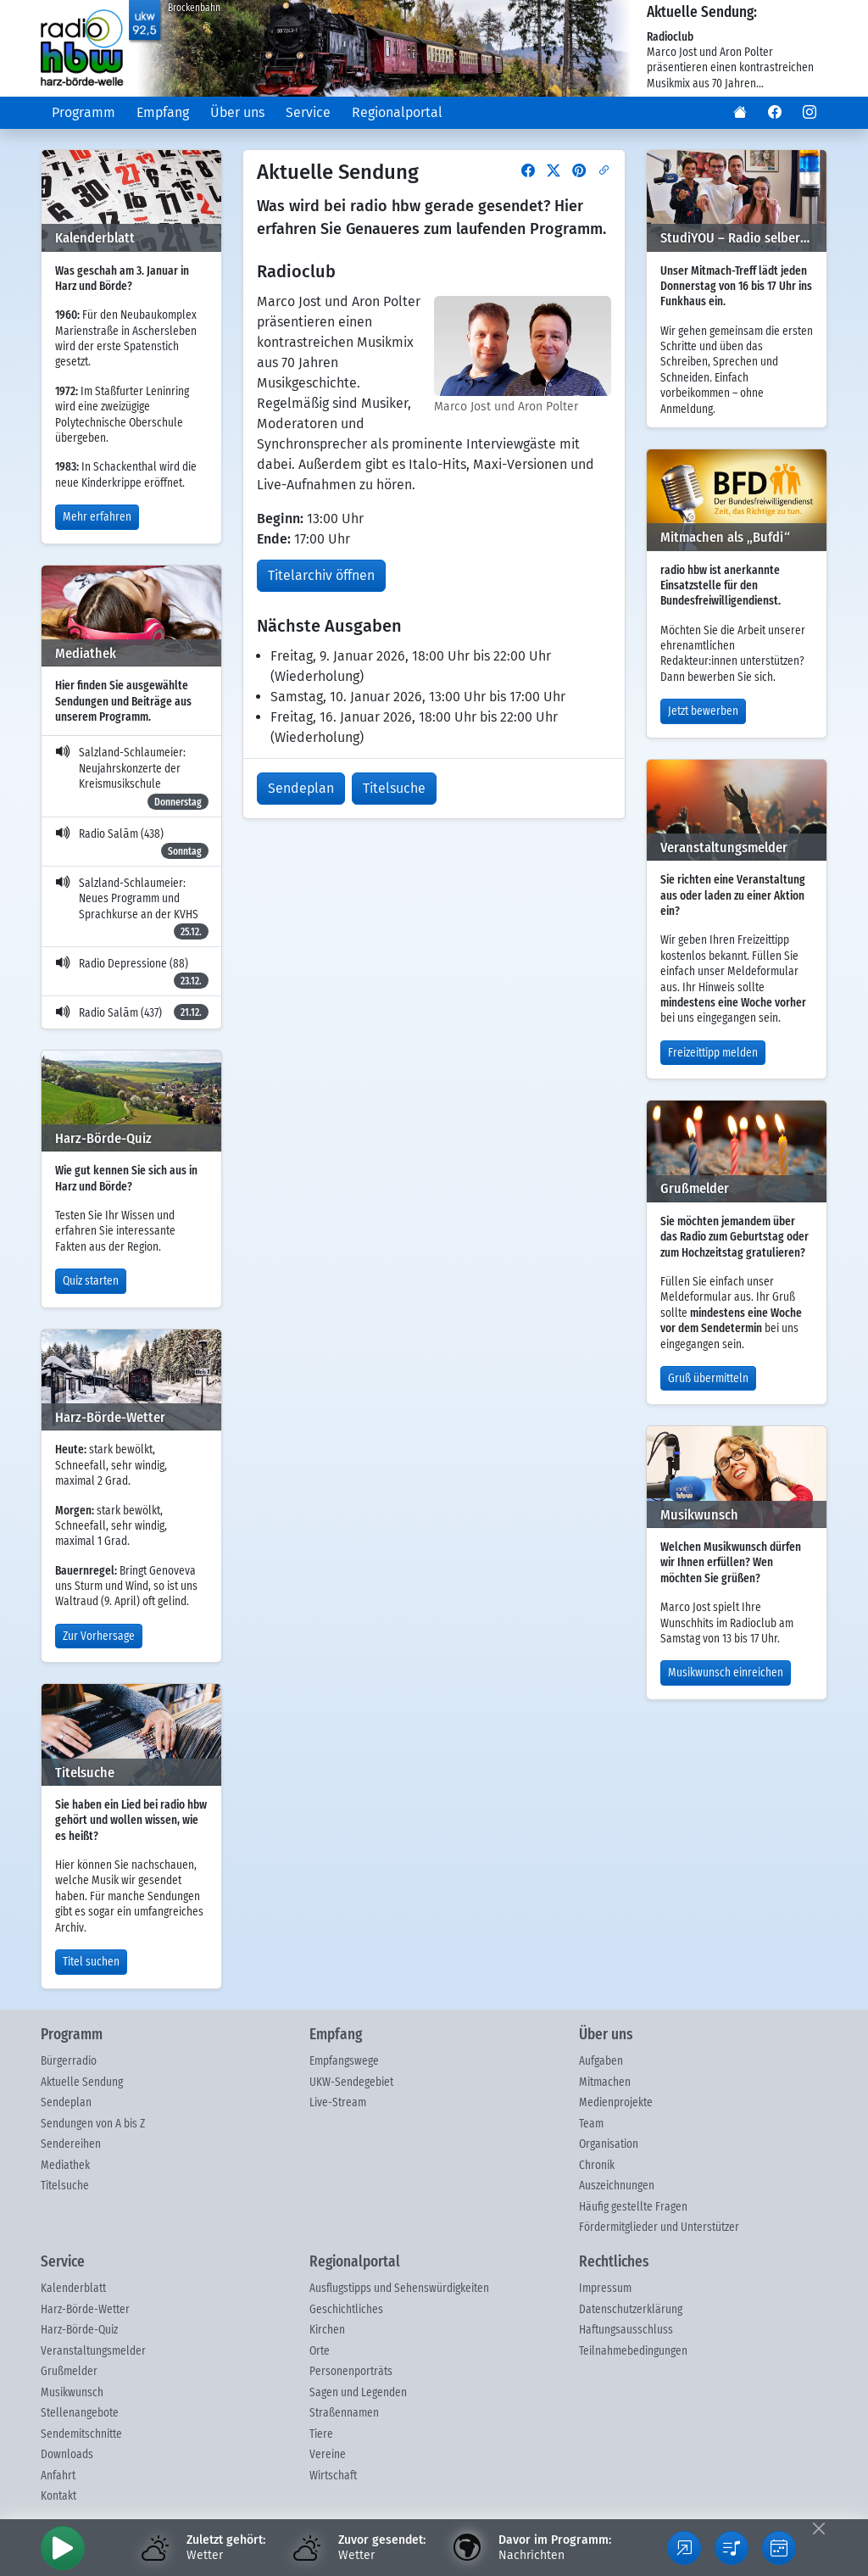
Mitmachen (605, 2082)
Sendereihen (71, 2144)
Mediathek (65, 2166)
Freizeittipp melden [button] (713, 1053)
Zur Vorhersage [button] (99, 1636)
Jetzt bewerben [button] (703, 711)
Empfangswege (344, 2061)
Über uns (237, 112)
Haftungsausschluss (626, 2330)
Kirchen (327, 2330)
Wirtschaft (333, 2476)
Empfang (162, 112)
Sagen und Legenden (358, 2393)
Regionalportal (397, 112)
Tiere (321, 2434)
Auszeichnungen (616, 2186)
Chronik (597, 2166)
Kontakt (58, 2496)
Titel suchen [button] (91, 1962)
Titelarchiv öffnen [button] (321, 575)
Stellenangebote (80, 2413)
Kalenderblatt (73, 2288)
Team (591, 2124)
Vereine (327, 2455)
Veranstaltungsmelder (93, 2351)
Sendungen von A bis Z (93, 2124)
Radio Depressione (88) (132, 973)
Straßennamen (344, 2413)
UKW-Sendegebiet (351, 2082)
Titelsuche (65, 2186)
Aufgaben (601, 2061)
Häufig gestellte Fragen (633, 2207)
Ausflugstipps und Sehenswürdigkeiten (399, 2288)
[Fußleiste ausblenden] (818, 2528)
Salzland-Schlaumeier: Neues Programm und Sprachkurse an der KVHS (132, 909)
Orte (319, 2351)
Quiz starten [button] (91, 1281)
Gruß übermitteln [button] (708, 1379)
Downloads (67, 2455)
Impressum (605, 2288)
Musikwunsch (72, 2393)
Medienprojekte (616, 2103)
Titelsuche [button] (394, 788)
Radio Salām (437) (132, 1012)
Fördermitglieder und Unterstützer (659, 2227)
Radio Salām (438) (132, 843)
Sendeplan (66, 2103)
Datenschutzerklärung (630, 2310)
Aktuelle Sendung (82, 2082)
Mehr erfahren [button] (97, 517)
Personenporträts (350, 2372)
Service (308, 112)
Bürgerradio (69, 2061)
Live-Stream (337, 2103)
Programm (83, 112)
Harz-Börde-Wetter (85, 2310)
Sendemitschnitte (81, 2434)
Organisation (608, 2144)
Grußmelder (69, 2372)
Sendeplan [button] (301, 788)
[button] (740, 113)
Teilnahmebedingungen (633, 2351)
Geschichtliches (346, 2310)
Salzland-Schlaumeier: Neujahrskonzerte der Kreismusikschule (132, 778)
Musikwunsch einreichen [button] (725, 1673)
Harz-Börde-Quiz (79, 2330)
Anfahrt (58, 2476)
